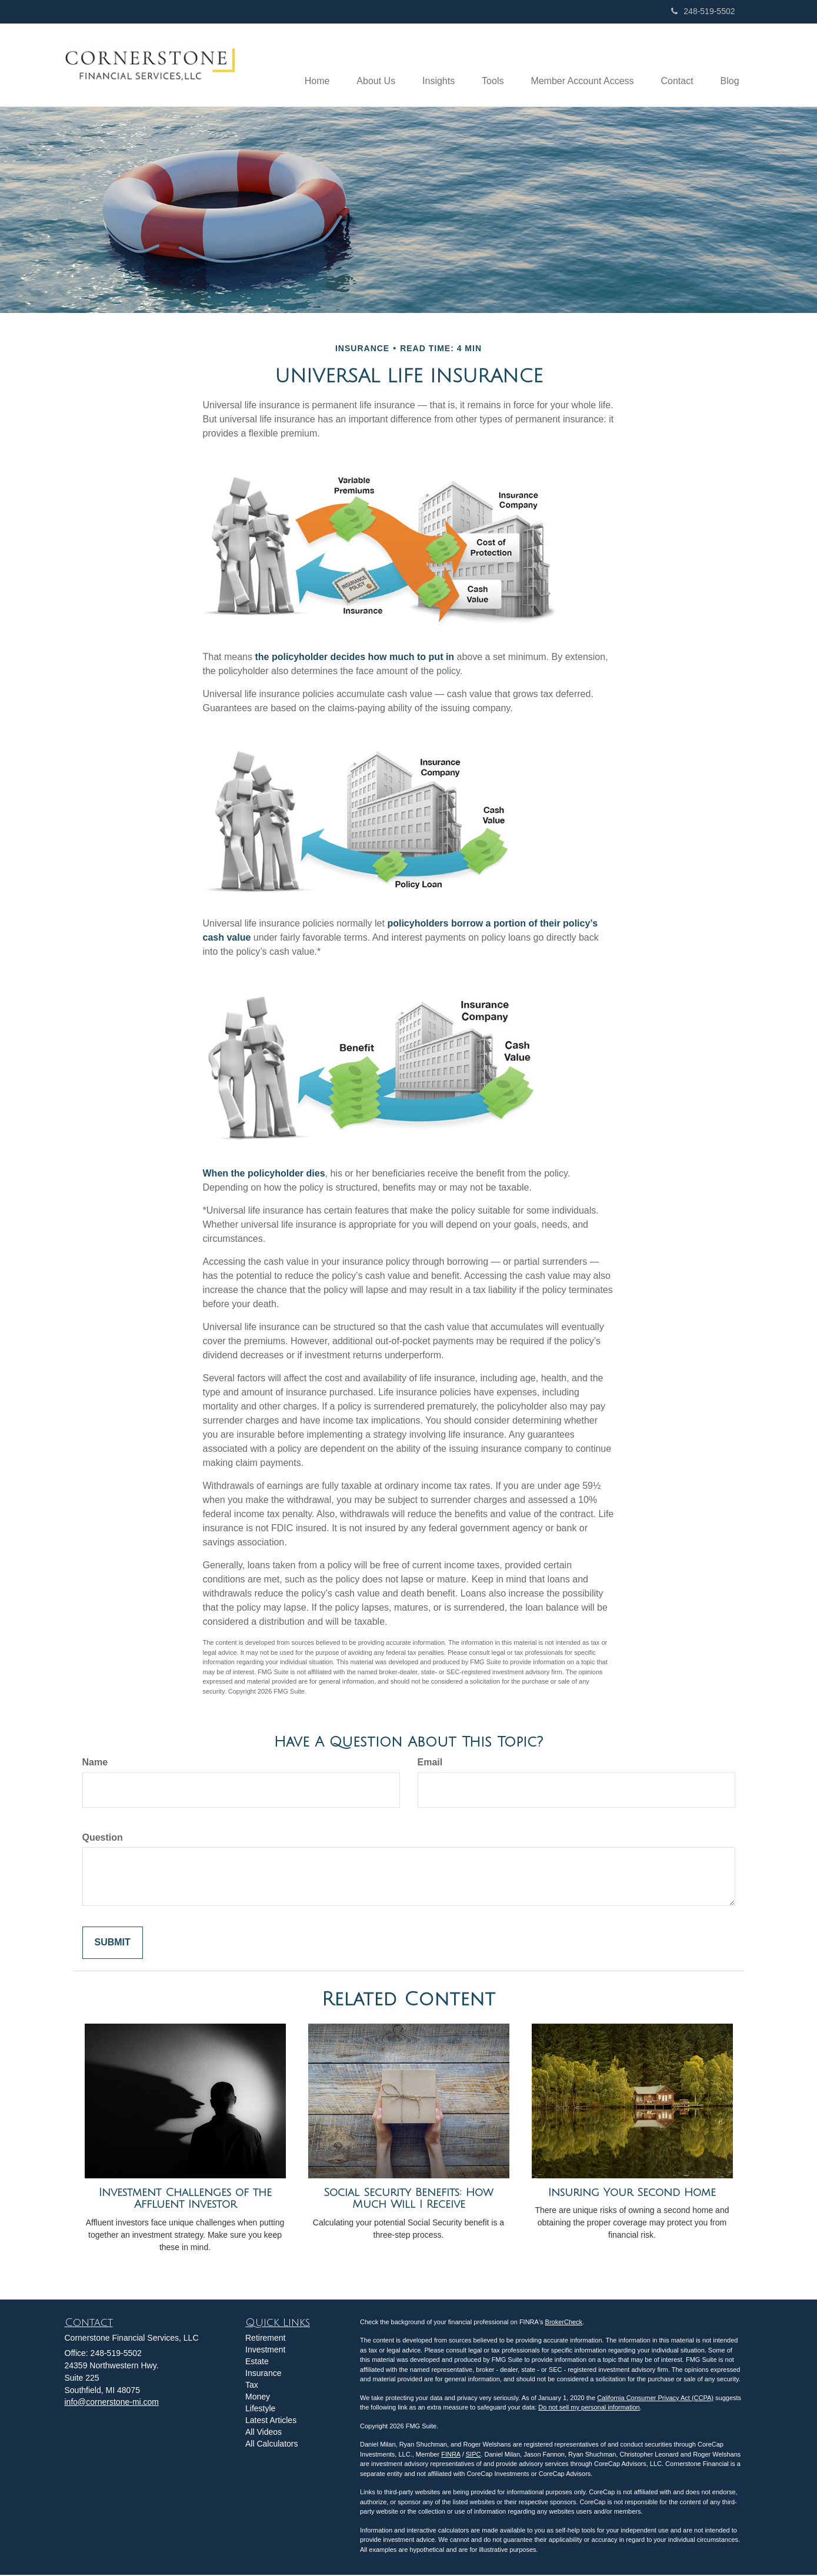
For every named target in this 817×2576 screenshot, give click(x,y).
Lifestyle (260, 2409)
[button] (363, 65)
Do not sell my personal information (588, 2408)
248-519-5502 (703, 11)
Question (102, 1838)
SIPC (473, 2454)
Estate (257, 2362)
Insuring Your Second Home (632, 2193)
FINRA (450, 2454)
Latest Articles (270, 2420)
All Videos (263, 2432)
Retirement (265, 2338)
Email (430, 1763)
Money (257, 2397)
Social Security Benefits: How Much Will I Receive (408, 2199)
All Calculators (271, 2444)
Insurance (263, 2373)
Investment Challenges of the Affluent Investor (185, 2199)
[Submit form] (112, 1944)
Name (95, 1763)
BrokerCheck (564, 2322)
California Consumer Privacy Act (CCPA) (655, 2398)
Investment (265, 2350)
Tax (251, 2385)
